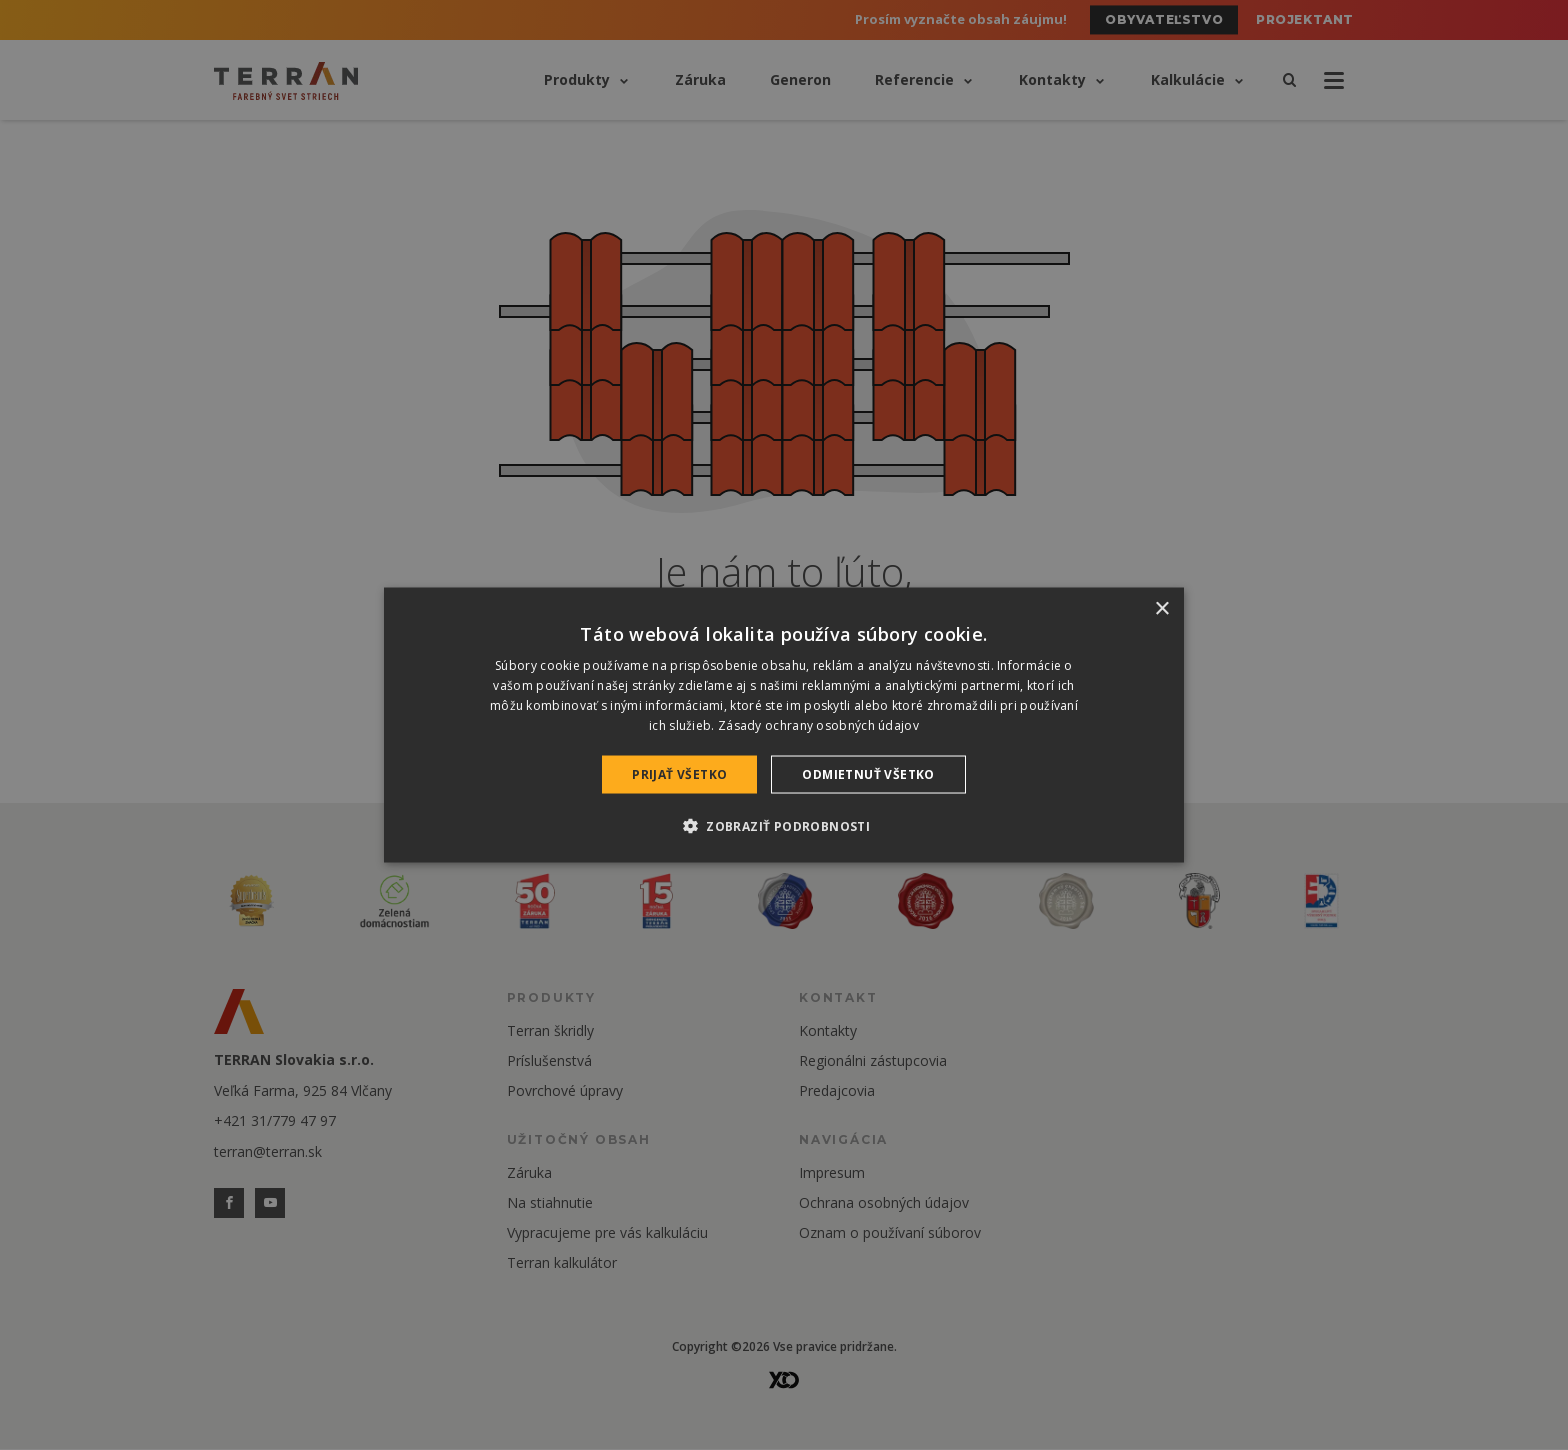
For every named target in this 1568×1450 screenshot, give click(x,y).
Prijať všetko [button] (679, 773)
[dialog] (784, 725)
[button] (784, 825)
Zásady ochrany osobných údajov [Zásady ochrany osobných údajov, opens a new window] (818, 724)
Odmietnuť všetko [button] (868, 773)
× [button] (1161, 609)
